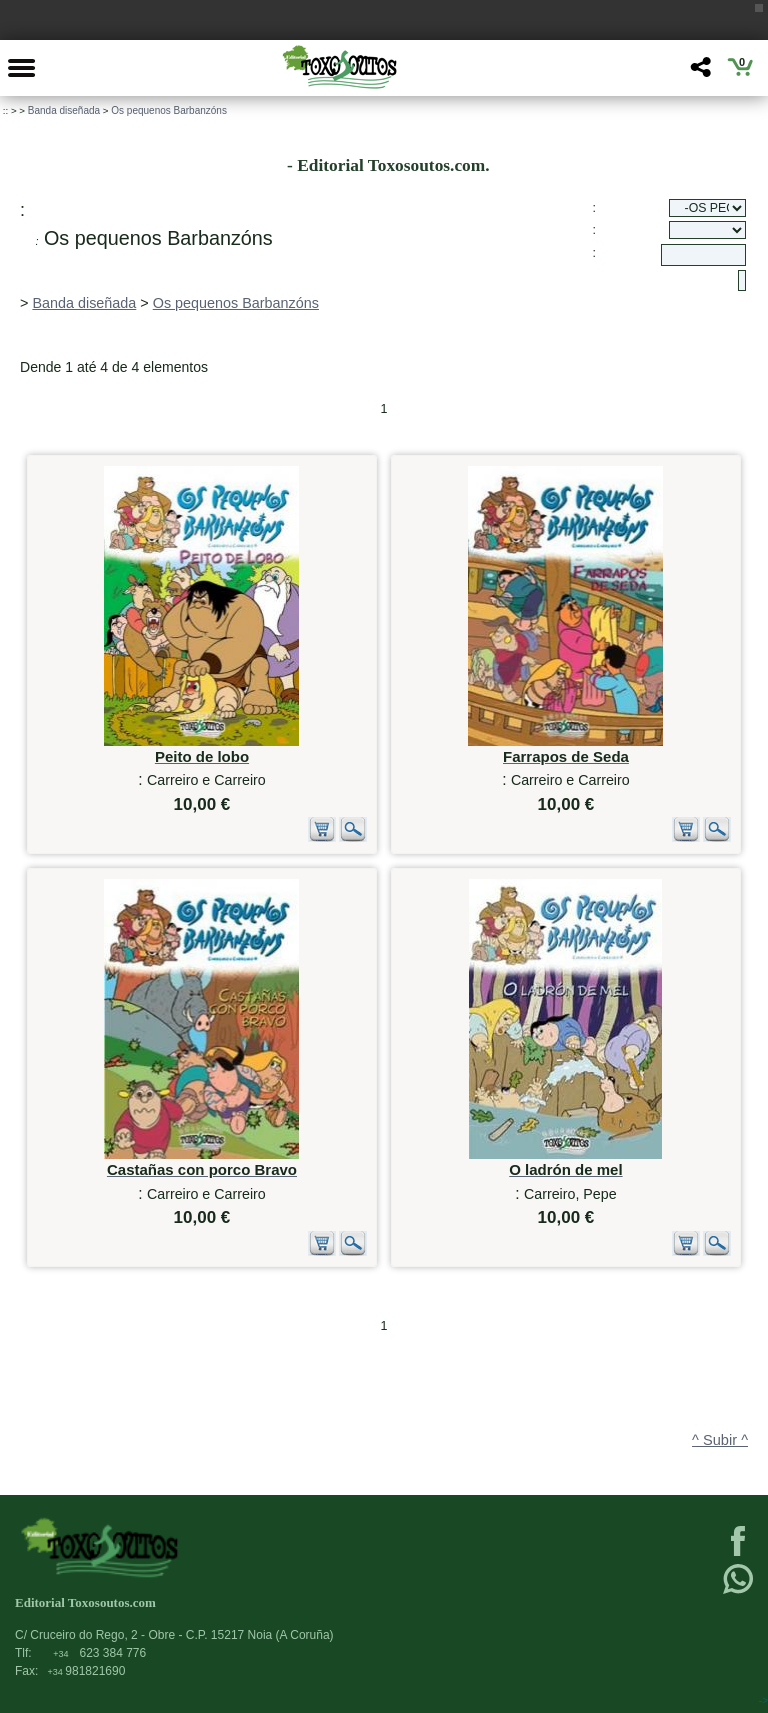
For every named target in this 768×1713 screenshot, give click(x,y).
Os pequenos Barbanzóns (169, 110)
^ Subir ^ (720, 1440)
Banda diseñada (64, 110)
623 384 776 (99, 1653)
